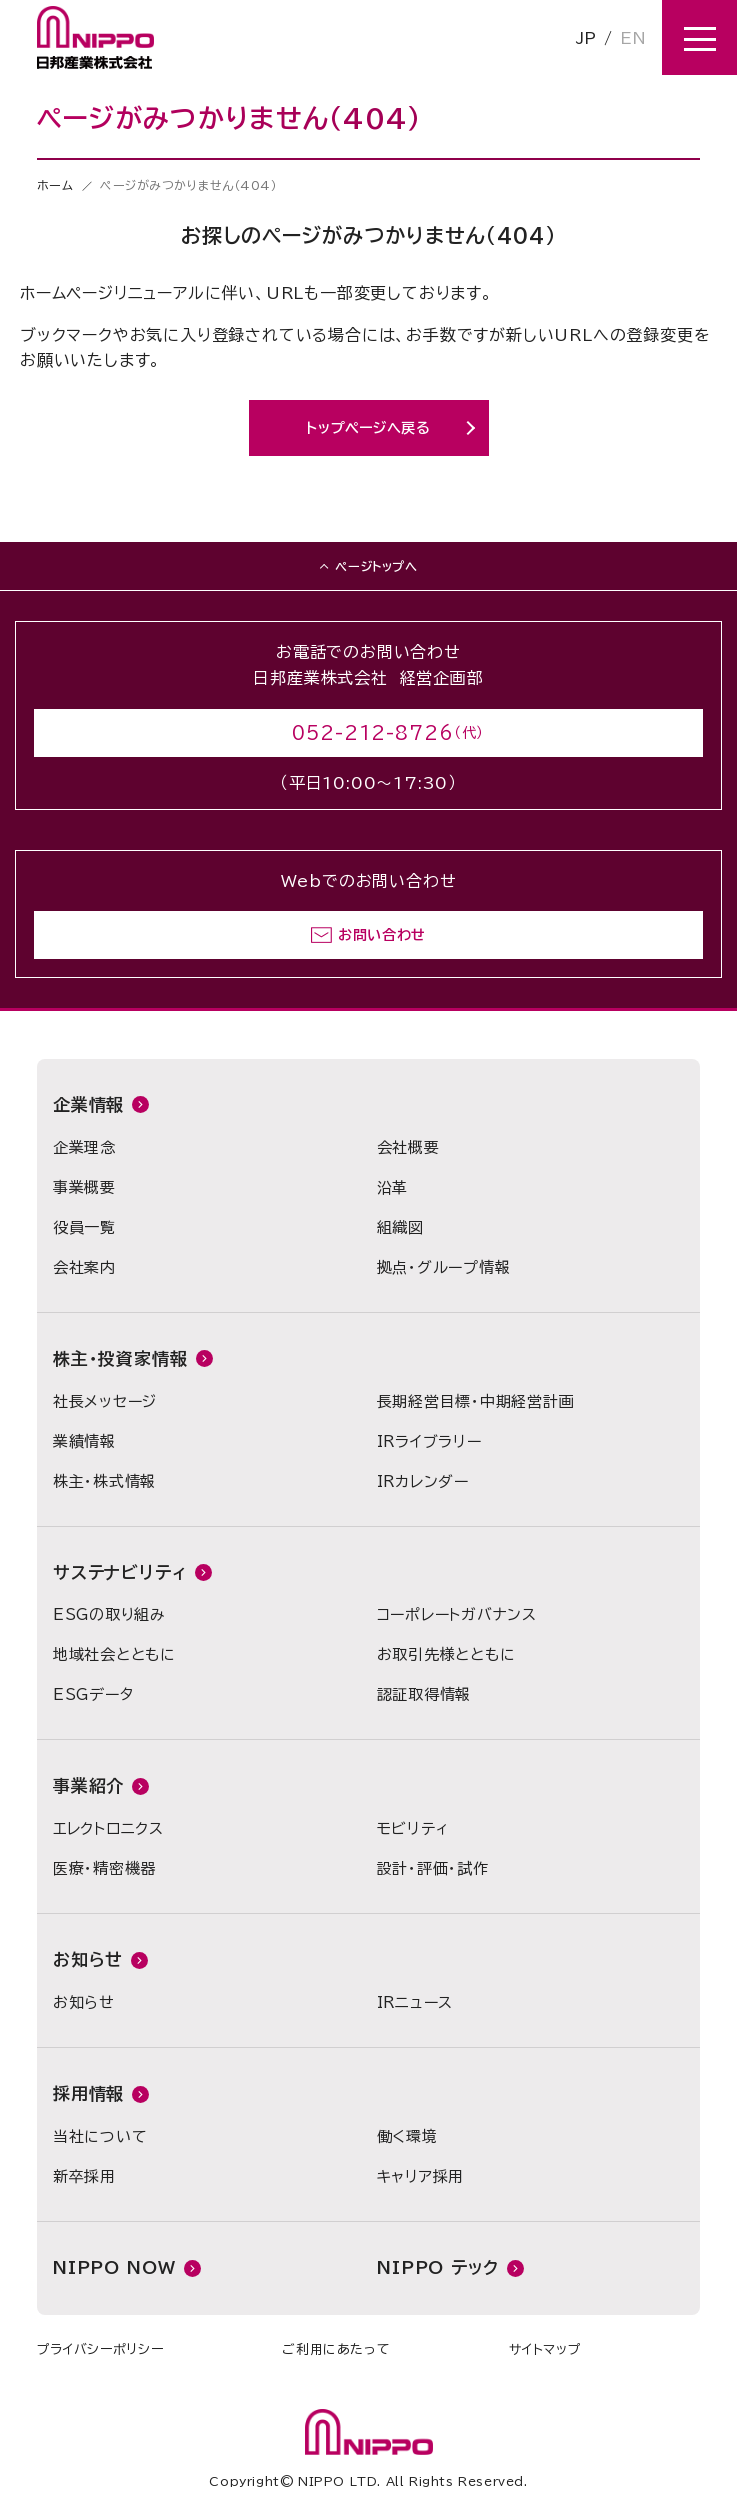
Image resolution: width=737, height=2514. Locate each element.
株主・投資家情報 (120, 1358)
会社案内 (84, 1267)
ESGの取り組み (109, 1614)
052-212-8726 (373, 733)
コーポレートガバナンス (457, 1614)
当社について (100, 2136)
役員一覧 (84, 1227)
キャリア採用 (421, 2176)
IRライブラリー (429, 1441)
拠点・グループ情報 (444, 1267)
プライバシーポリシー (100, 2349)
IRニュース (415, 2002)
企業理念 (84, 1147)
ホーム (55, 185)
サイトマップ (545, 2349)
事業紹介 (88, 1785)
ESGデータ (93, 1694)
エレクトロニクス (108, 1828)
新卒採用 (84, 2176)
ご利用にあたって (336, 2349)
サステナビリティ (120, 1572)
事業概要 (84, 1187)
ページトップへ (376, 566)
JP (586, 38)
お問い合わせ (382, 935)
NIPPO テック (438, 2267)
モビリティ (413, 1828)
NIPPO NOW (114, 2267)
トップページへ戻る (368, 428)
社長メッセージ (105, 1401)
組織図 (400, 1227)
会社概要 (408, 1147)
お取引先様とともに (446, 1654)
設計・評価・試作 (433, 1868)
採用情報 (88, 2093)
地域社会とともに (114, 1654)
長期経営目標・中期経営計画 (476, 1401)
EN (633, 38)
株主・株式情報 (104, 1481)
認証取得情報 (424, 1694)
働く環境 (407, 2136)
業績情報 (84, 1441)
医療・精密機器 (104, 1868)
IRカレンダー (423, 1481)
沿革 (393, 1187)
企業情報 (88, 1104)
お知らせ (88, 1959)
